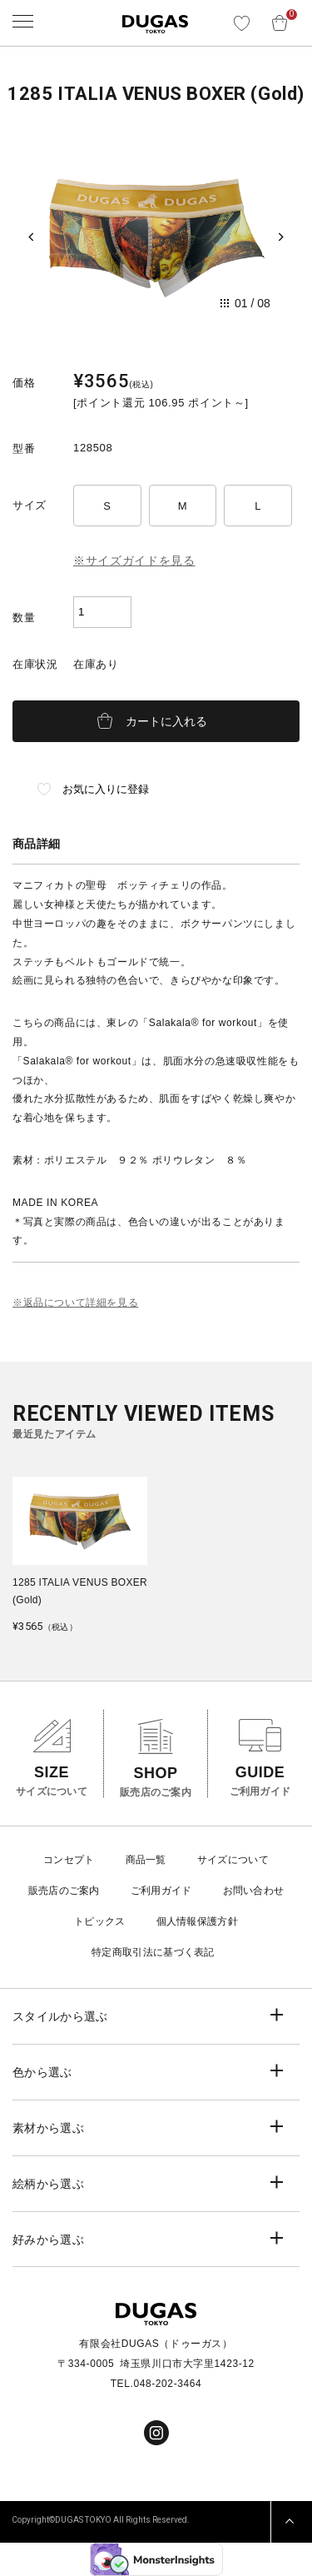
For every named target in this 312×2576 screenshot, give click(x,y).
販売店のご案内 (64, 1890)
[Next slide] (281, 236)
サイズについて (233, 1860)
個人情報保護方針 (197, 1921)
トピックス (100, 1921)
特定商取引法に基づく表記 (153, 1952)
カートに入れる (166, 721)
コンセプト (69, 1860)
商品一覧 (146, 1860)
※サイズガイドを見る (134, 560)
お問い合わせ (254, 1890)
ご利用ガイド (161, 1890)
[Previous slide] (31, 236)
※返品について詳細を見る (75, 1302)
